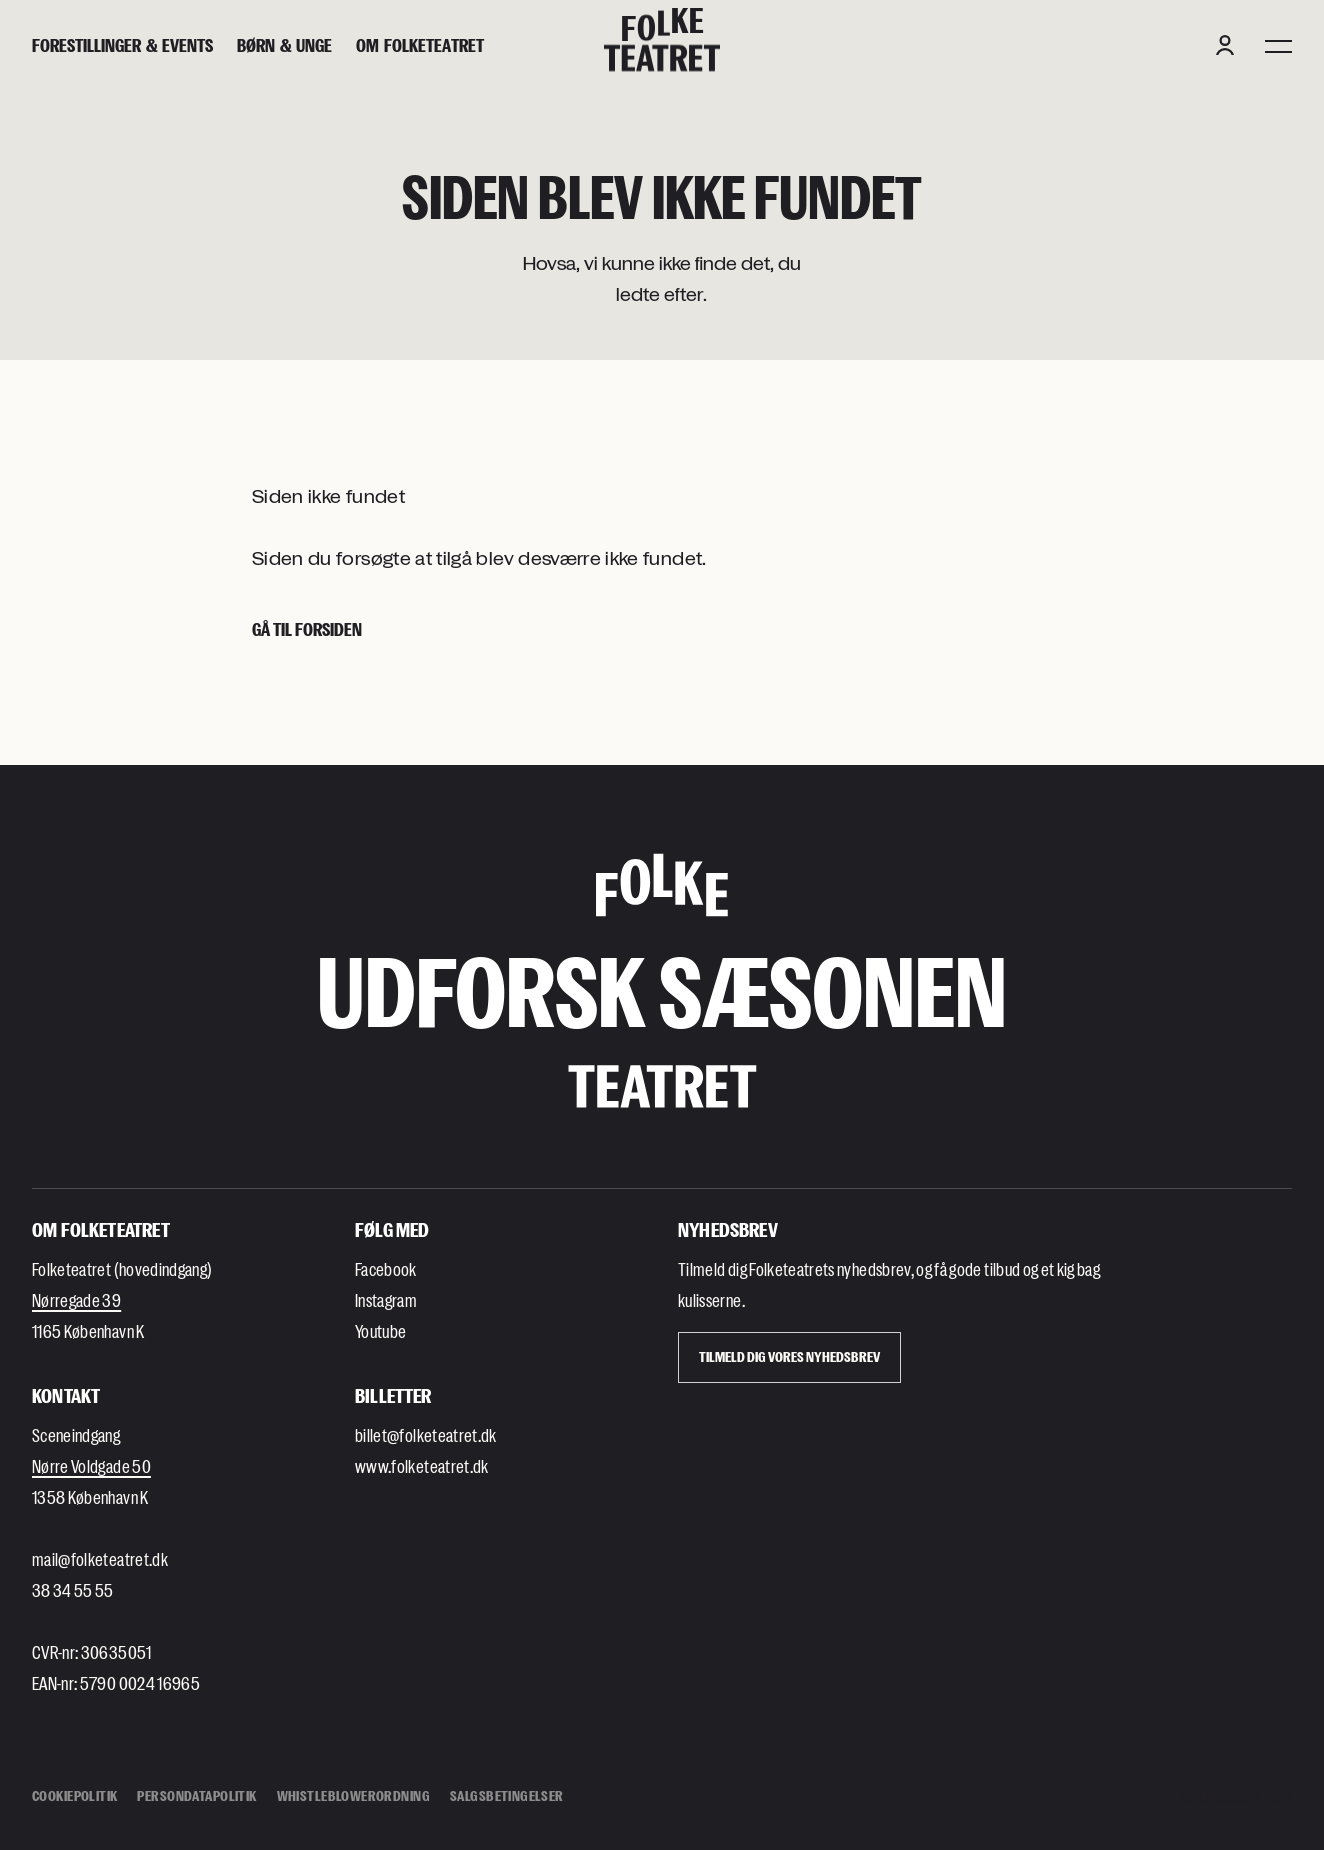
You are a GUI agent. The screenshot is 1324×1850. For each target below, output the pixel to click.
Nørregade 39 (76, 1300)
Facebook (386, 1269)
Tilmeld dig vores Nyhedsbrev (789, 1356)
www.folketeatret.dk (422, 1466)
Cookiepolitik (74, 1795)
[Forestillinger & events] (122, 45)
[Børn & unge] (284, 45)
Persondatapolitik (196, 1795)
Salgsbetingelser (507, 1795)
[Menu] (1278, 45)
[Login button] (1225, 45)
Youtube (380, 1331)
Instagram (386, 1300)
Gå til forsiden (307, 629)
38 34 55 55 (73, 1590)
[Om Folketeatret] (420, 45)
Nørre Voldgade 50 (91, 1466)
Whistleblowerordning (353, 1795)
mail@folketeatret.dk (100, 1559)
